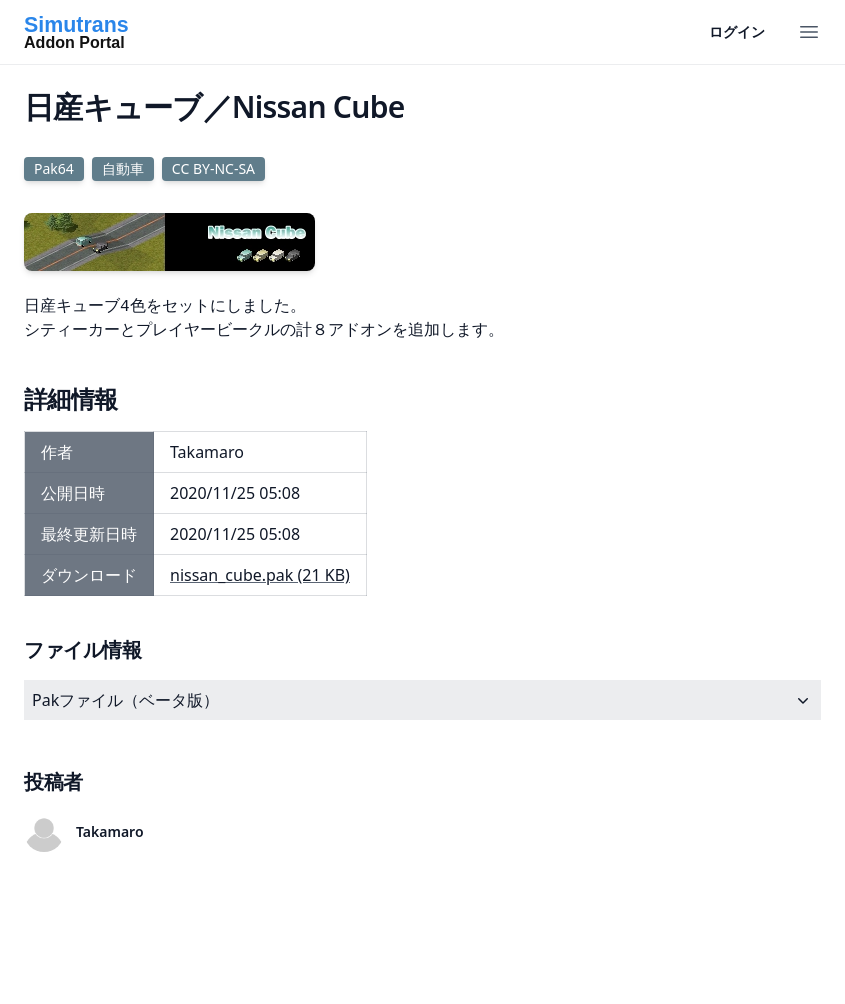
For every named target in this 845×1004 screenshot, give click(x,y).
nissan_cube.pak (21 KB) (260, 575)
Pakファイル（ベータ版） (422, 700)
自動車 (123, 168)
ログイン (737, 31)
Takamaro (110, 831)
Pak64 (54, 168)
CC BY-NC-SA (213, 168)
